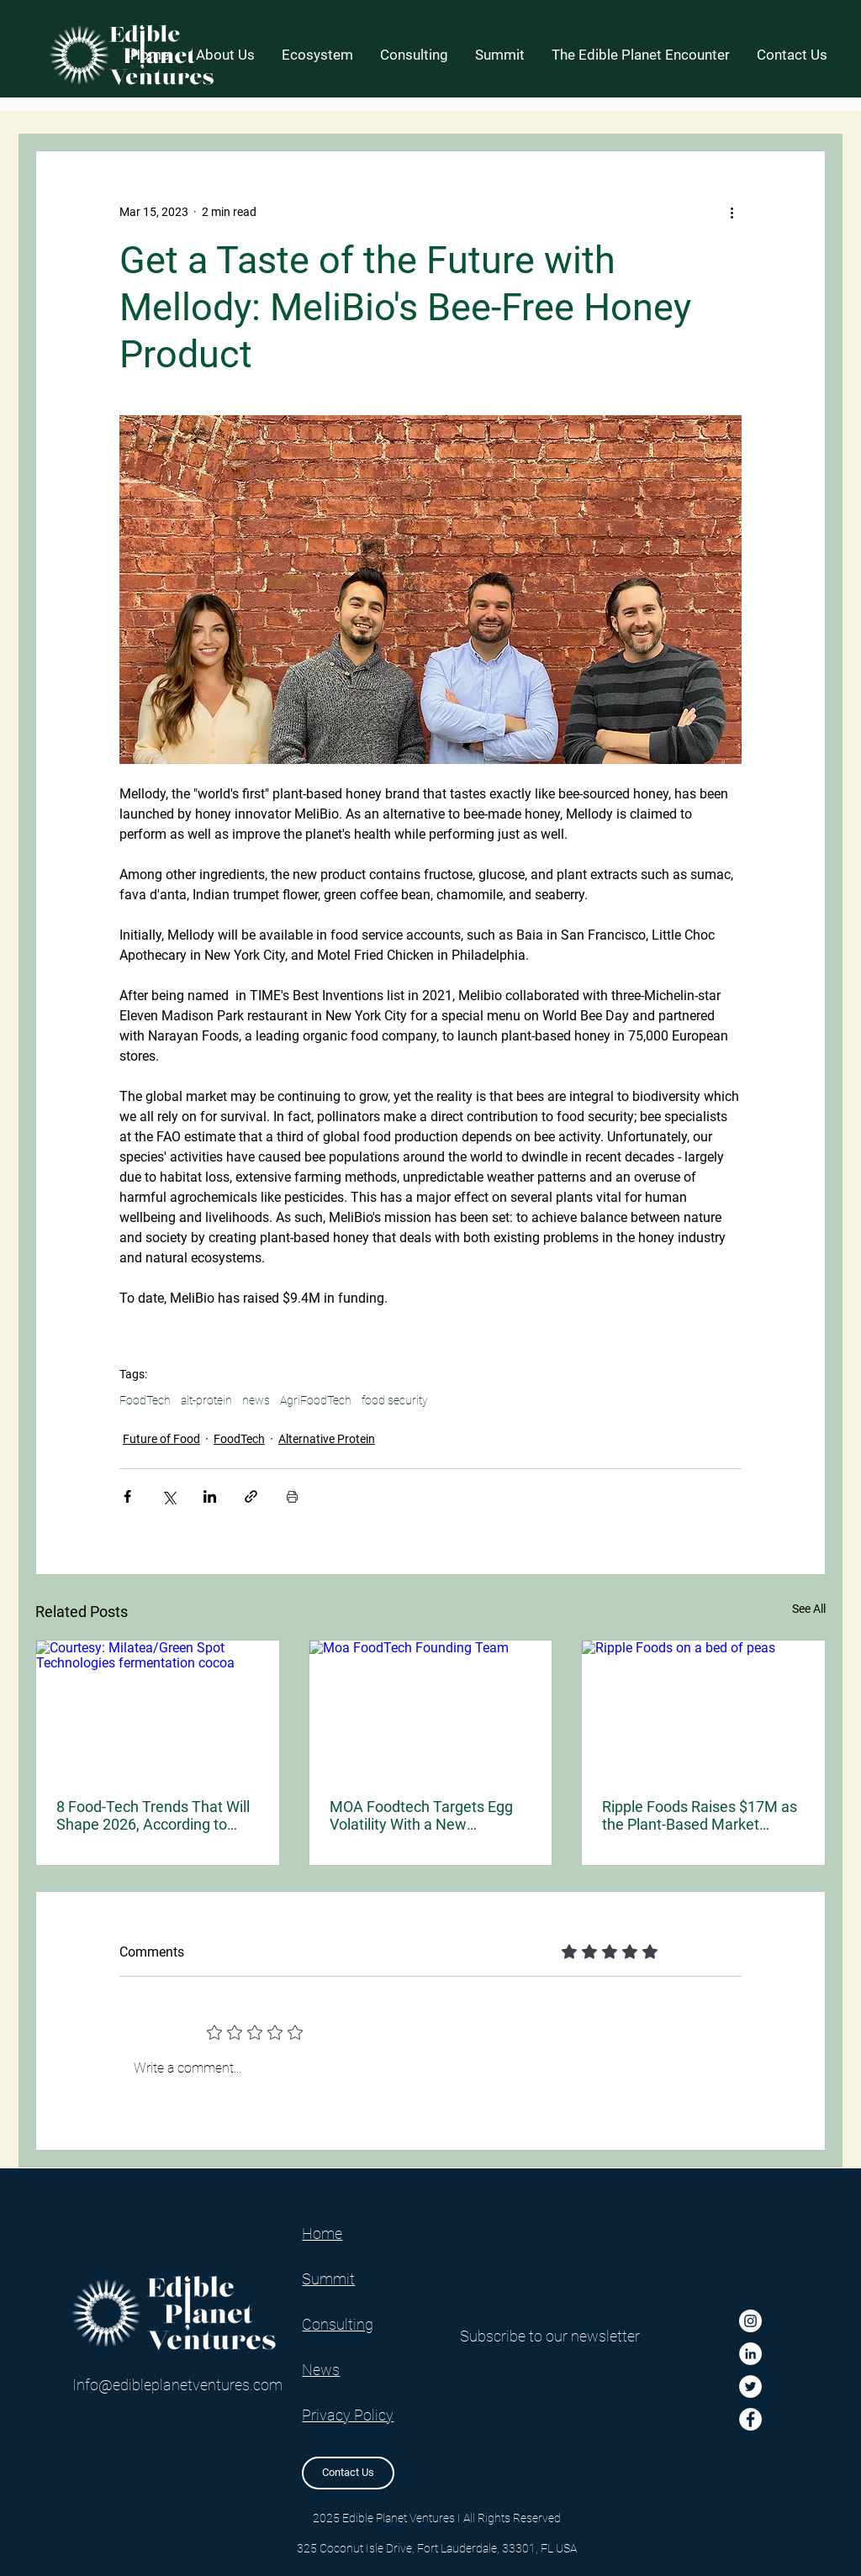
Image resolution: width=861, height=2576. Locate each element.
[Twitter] (750, 2386)
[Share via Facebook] (127, 1496)
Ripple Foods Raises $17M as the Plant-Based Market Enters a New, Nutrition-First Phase (699, 1815)
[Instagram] (750, 2321)
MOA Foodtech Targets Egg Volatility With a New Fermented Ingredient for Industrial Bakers (421, 1815)
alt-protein (206, 1400)
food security (395, 1400)
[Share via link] (251, 1496)
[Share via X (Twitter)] (169, 1496)
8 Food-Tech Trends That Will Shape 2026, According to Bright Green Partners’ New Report (153, 1815)
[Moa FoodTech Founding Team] (430, 1709)
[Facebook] (750, 2419)
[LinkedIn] (750, 2353)
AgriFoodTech (315, 1400)
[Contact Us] (348, 2473)
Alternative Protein (326, 1439)
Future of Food (161, 1439)
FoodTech (145, 1400)
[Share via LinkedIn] (210, 1496)
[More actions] (731, 212)
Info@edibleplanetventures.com (177, 2385)
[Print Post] (292, 1496)
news (256, 1400)
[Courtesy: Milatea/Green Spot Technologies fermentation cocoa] (157, 1709)
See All (809, 1608)
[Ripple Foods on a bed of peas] (703, 1709)
